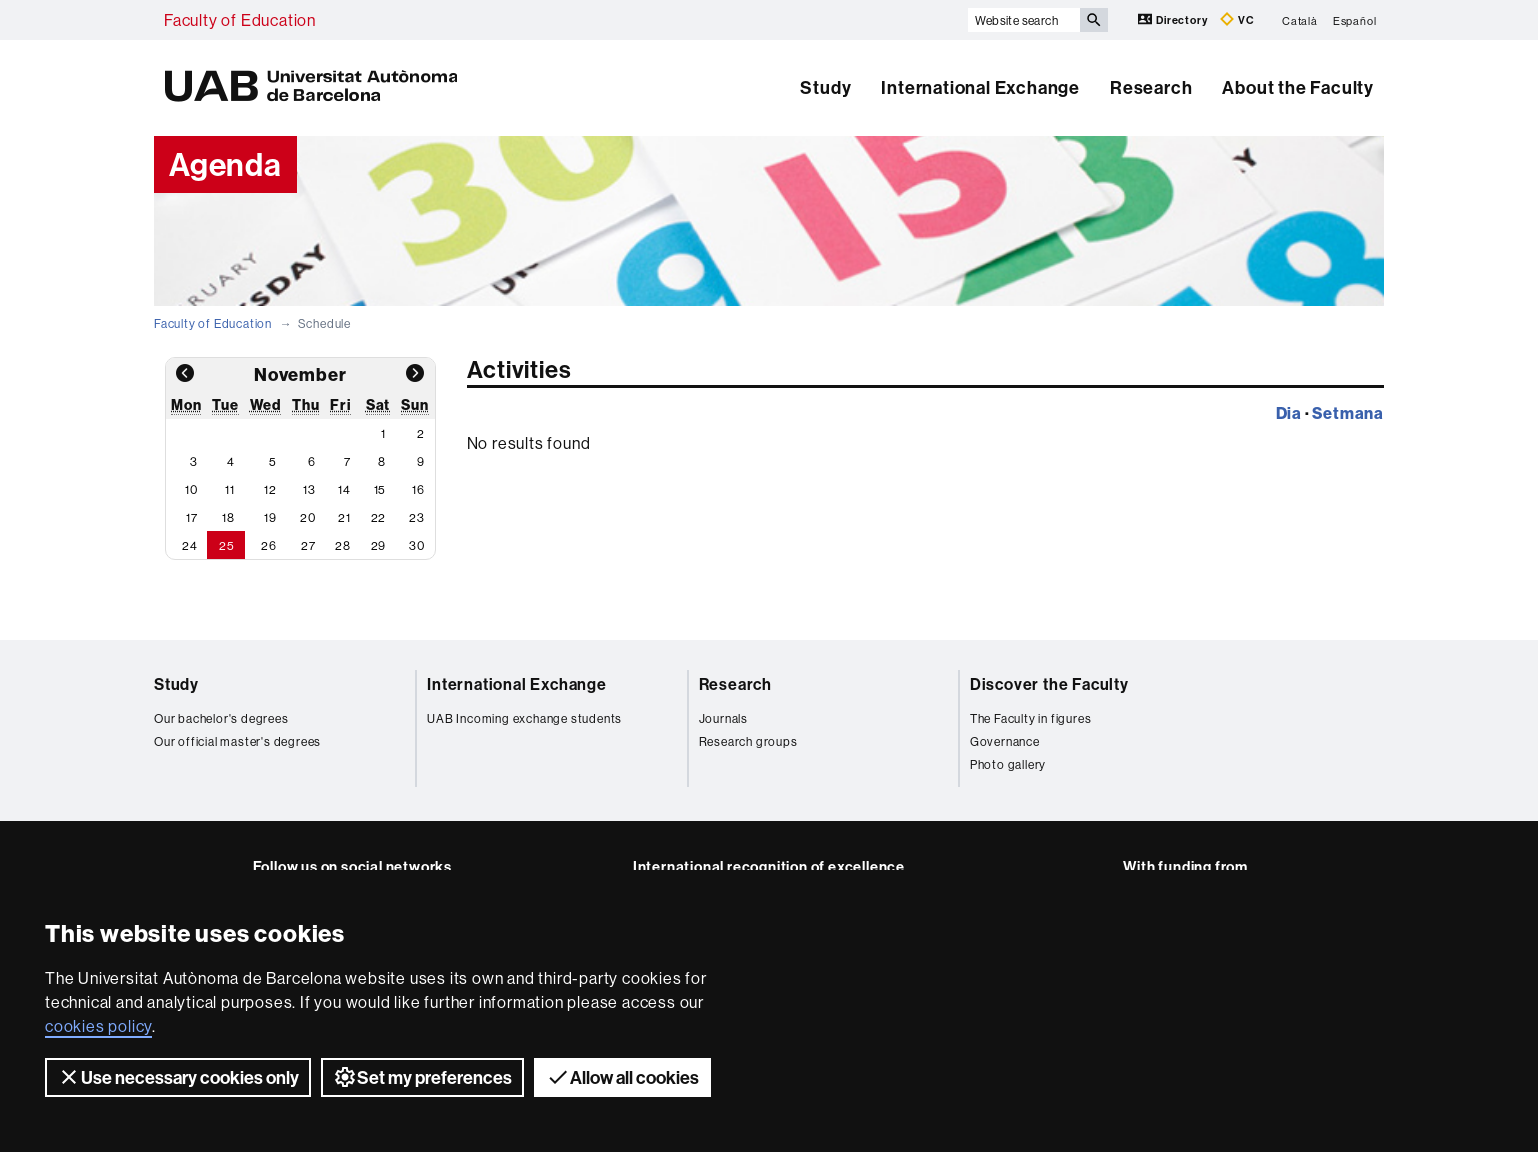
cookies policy (98, 1026)
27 (308, 545)
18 (228, 517)
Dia (1289, 413)
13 (309, 489)
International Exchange (980, 87)
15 (380, 489)
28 (343, 545)
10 (191, 489)
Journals (723, 718)
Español (1355, 20)
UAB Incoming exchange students (524, 718)
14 (344, 489)
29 (379, 545)
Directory (1174, 19)
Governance (1005, 741)
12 (270, 489)
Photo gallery (1008, 764)
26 (269, 545)
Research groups (748, 741)
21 (344, 517)
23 (417, 517)
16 (418, 489)
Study (825, 87)
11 (230, 489)
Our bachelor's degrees (221, 718)
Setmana (1348, 413)
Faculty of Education (240, 20)
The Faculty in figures (1031, 718)
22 (379, 517)
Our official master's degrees (237, 741)
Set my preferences (422, 1077)
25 (227, 545)
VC (1237, 19)
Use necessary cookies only (178, 1077)
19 (270, 517)
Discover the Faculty (1049, 684)
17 (192, 517)
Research (1151, 87)
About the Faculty (1298, 87)
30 (417, 545)
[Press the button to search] (1094, 20)
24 (190, 545)
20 (308, 517)
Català (1300, 20)
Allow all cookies (622, 1077)
